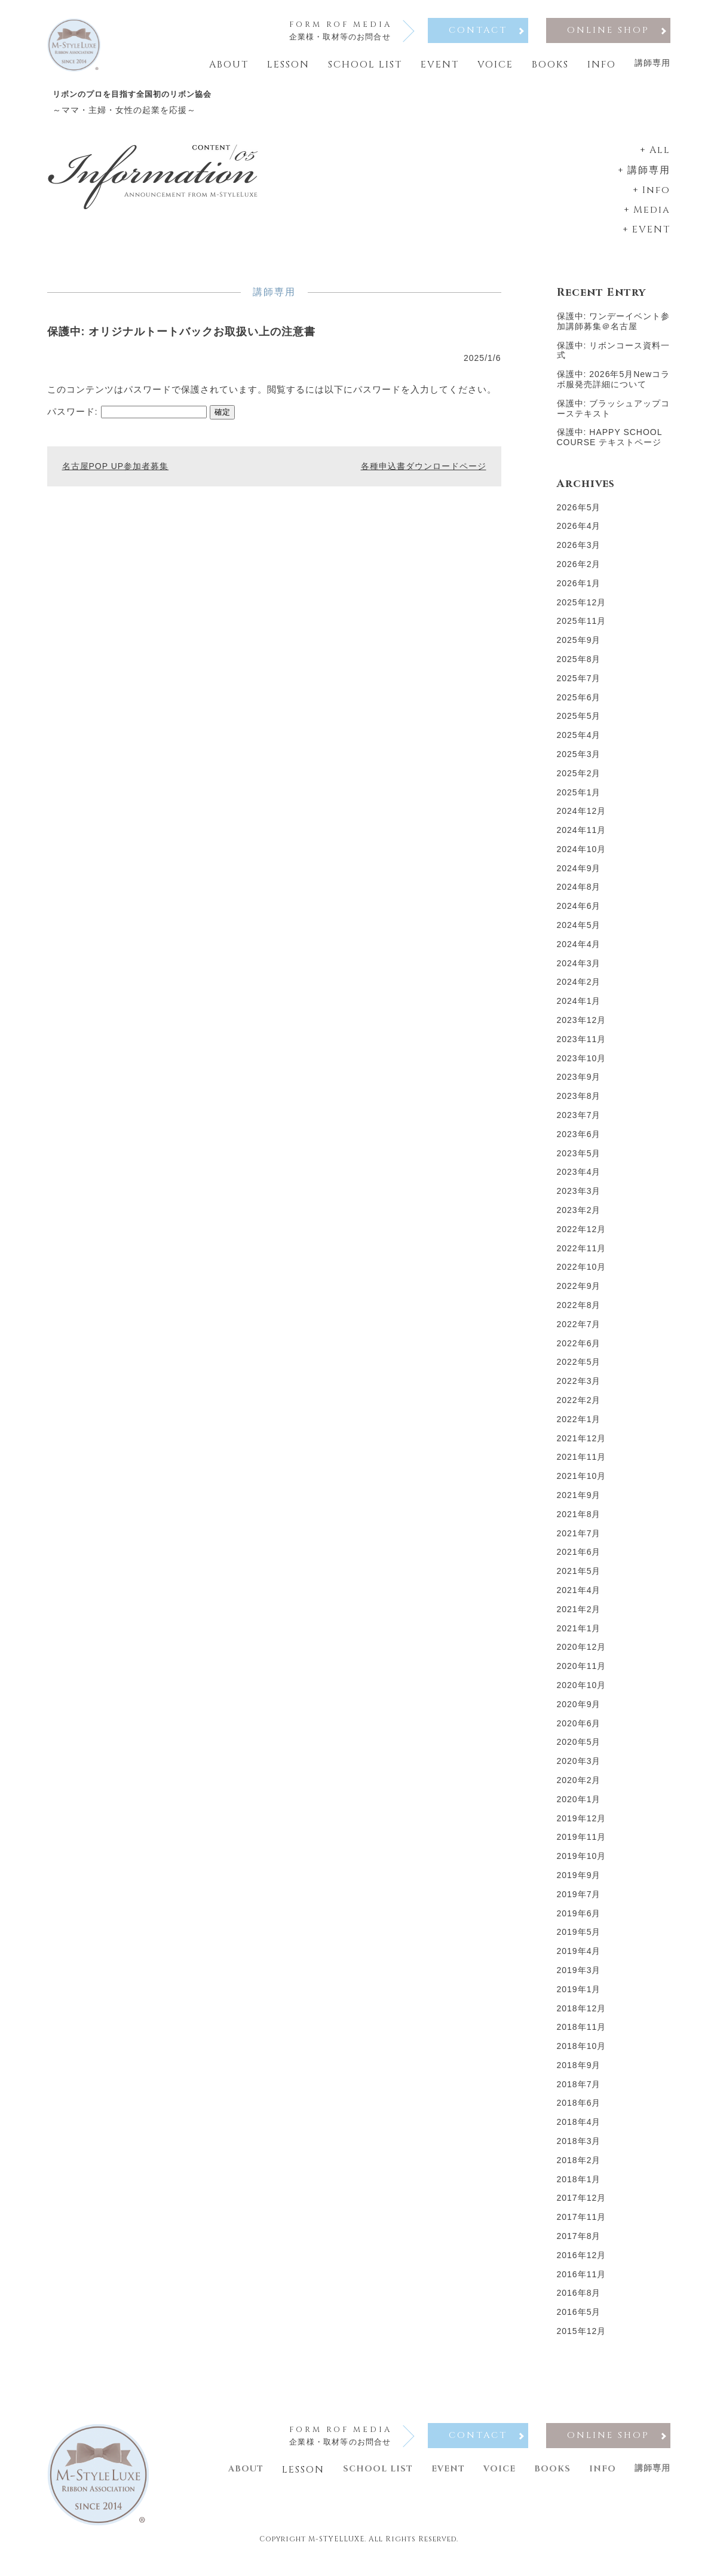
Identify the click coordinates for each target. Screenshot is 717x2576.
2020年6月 (579, 1732)
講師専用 (652, 63)
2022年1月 (579, 1428)
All (659, 159)
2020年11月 (581, 1675)
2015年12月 (581, 2340)
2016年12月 (581, 2264)
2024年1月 (579, 1010)
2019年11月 (581, 1846)
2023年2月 (579, 1219)
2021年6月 (579, 1561)
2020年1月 (579, 1808)
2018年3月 (579, 2150)
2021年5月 (579, 1580)
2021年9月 (579, 1504)
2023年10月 (581, 1067)
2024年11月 (581, 839)
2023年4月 (579, 1181)
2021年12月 (581, 1447)
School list (365, 64)
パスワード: (127, 415)
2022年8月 (579, 1314)
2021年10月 (581, 1485)
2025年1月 (579, 801)
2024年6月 (579, 915)
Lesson (288, 64)
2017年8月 (579, 2245)
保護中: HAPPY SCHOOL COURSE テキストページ (609, 446)
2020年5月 (579, 1751)
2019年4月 (579, 1960)
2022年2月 (579, 1409)
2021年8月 (579, 1523)
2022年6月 (579, 1352)
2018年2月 (579, 2169)
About (229, 64)
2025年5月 (579, 725)
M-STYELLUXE (336, 2559)
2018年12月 (581, 2017)
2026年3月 (579, 554)
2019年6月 (579, 1922)
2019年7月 (579, 1903)
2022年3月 (579, 1390)
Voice (495, 64)
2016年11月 (581, 2283)
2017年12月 (581, 2206)
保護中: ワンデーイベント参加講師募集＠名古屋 (613, 330)
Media (651, 218)
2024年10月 (581, 858)
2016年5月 (579, 2321)
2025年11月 (581, 630)
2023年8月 (579, 1105)
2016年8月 (579, 2302)
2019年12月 (581, 1827)
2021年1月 (579, 1637)
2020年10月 (581, 1694)
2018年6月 (579, 2111)
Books (550, 64)
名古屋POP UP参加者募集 (115, 469)
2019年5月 (579, 1941)
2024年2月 (579, 991)
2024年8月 (579, 895)
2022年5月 (579, 1371)
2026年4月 (579, 535)
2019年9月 (579, 1884)
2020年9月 (579, 1713)
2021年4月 (579, 1599)
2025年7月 (579, 687)
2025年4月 (579, 744)
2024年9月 (579, 877)
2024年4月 (579, 953)
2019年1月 (579, 1998)
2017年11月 (581, 2226)
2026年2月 (579, 573)
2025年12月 (581, 611)
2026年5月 (579, 516)
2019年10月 (581, 1865)
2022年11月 (581, 1257)
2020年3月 (579, 1770)
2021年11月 (581, 1466)
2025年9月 (579, 649)
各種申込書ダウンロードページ (423, 469)
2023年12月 (581, 1029)
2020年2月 (579, 1789)
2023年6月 (579, 1143)
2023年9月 (579, 1086)
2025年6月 (579, 706)
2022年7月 (579, 1333)
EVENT (651, 238)
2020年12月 (581, 1656)
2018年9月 (579, 2074)
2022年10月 (581, 1276)
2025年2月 (579, 782)
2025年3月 (579, 763)
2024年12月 (581, 820)
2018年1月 (579, 2188)
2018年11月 (581, 2036)
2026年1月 (579, 592)
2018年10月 (581, 2055)
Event (440, 64)
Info (601, 64)
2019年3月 (579, 1979)
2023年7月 (579, 1124)
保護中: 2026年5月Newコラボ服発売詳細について (613, 388)
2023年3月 (579, 1200)
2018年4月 (579, 2131)
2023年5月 (579, 1162)
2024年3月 (579, 972)
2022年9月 (579, 1295)
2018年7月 (579, 2093)
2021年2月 (579, 1618)
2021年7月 (579, 1542)
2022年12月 (581, 1238)
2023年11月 (581, 1048)
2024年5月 (579, 934)
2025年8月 (579, 668)
